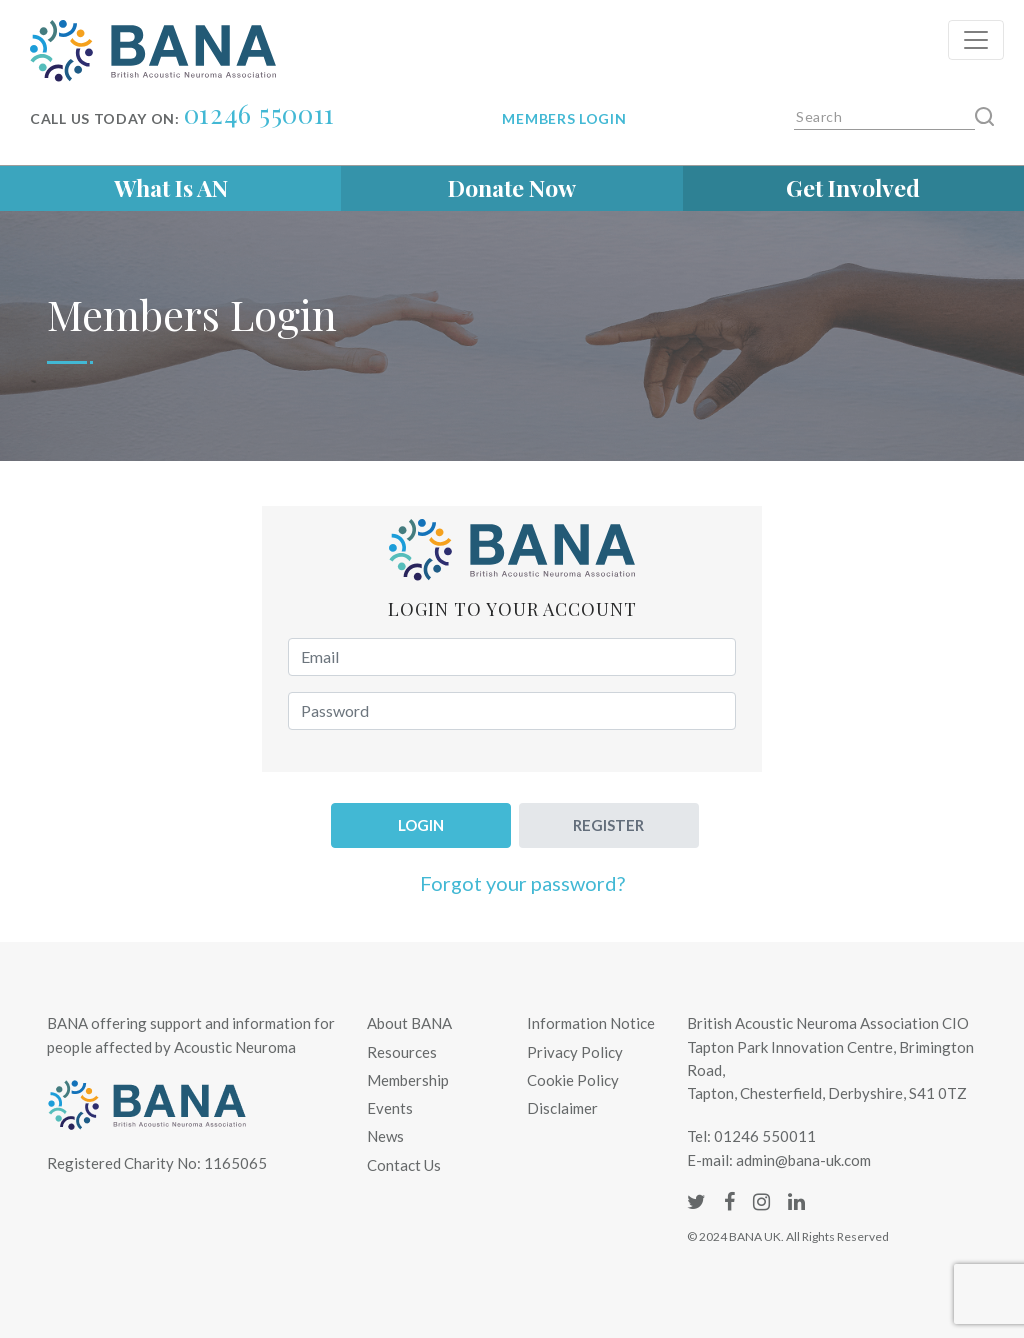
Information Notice (591, 1023)
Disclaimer (562, 1108)
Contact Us (404, 1165)
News (385, 1136)
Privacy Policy (575, 1052)
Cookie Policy (573, 1080)
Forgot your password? (522, 883)
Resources (402, 1052)
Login (421, 825)
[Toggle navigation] (976, 40)
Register (608, 825)
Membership (408, 1080)
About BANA (409, 1023)
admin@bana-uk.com (803, 1160)
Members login (564, 118)
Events (390, 1108)
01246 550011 (259, 113)
